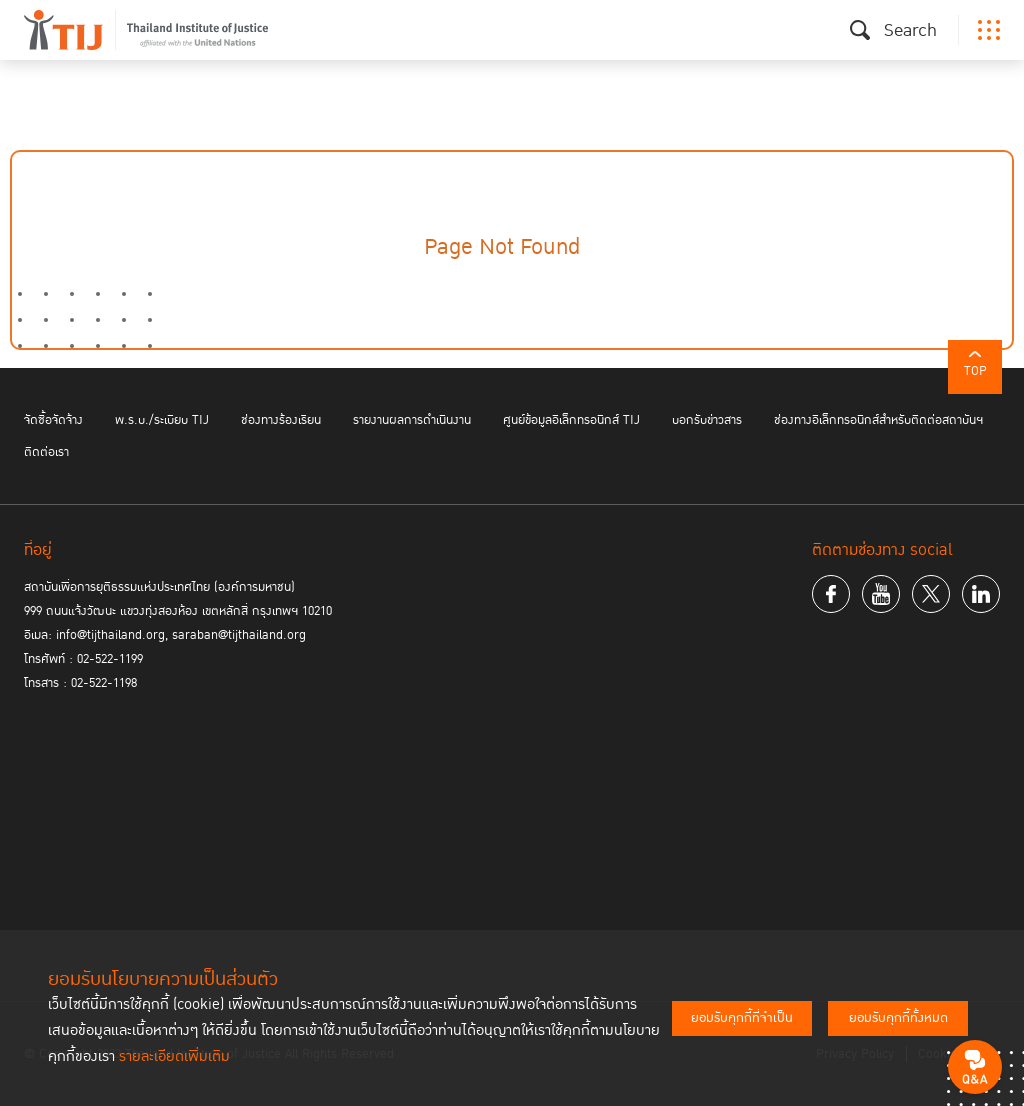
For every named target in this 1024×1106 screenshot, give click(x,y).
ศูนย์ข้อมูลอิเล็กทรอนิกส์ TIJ (571, 420)
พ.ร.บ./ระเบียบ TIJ (162, 420)
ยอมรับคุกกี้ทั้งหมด (898, 1018)
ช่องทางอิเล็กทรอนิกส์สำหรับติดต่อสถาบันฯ (878, 420)
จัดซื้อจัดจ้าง (53, 420)
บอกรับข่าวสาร (707, 420)
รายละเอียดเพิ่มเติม (174, 1056)
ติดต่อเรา (46, 452)
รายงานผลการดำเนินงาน (412, 420)
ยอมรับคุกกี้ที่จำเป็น (742, 1018)
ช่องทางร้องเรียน (281, 420)
